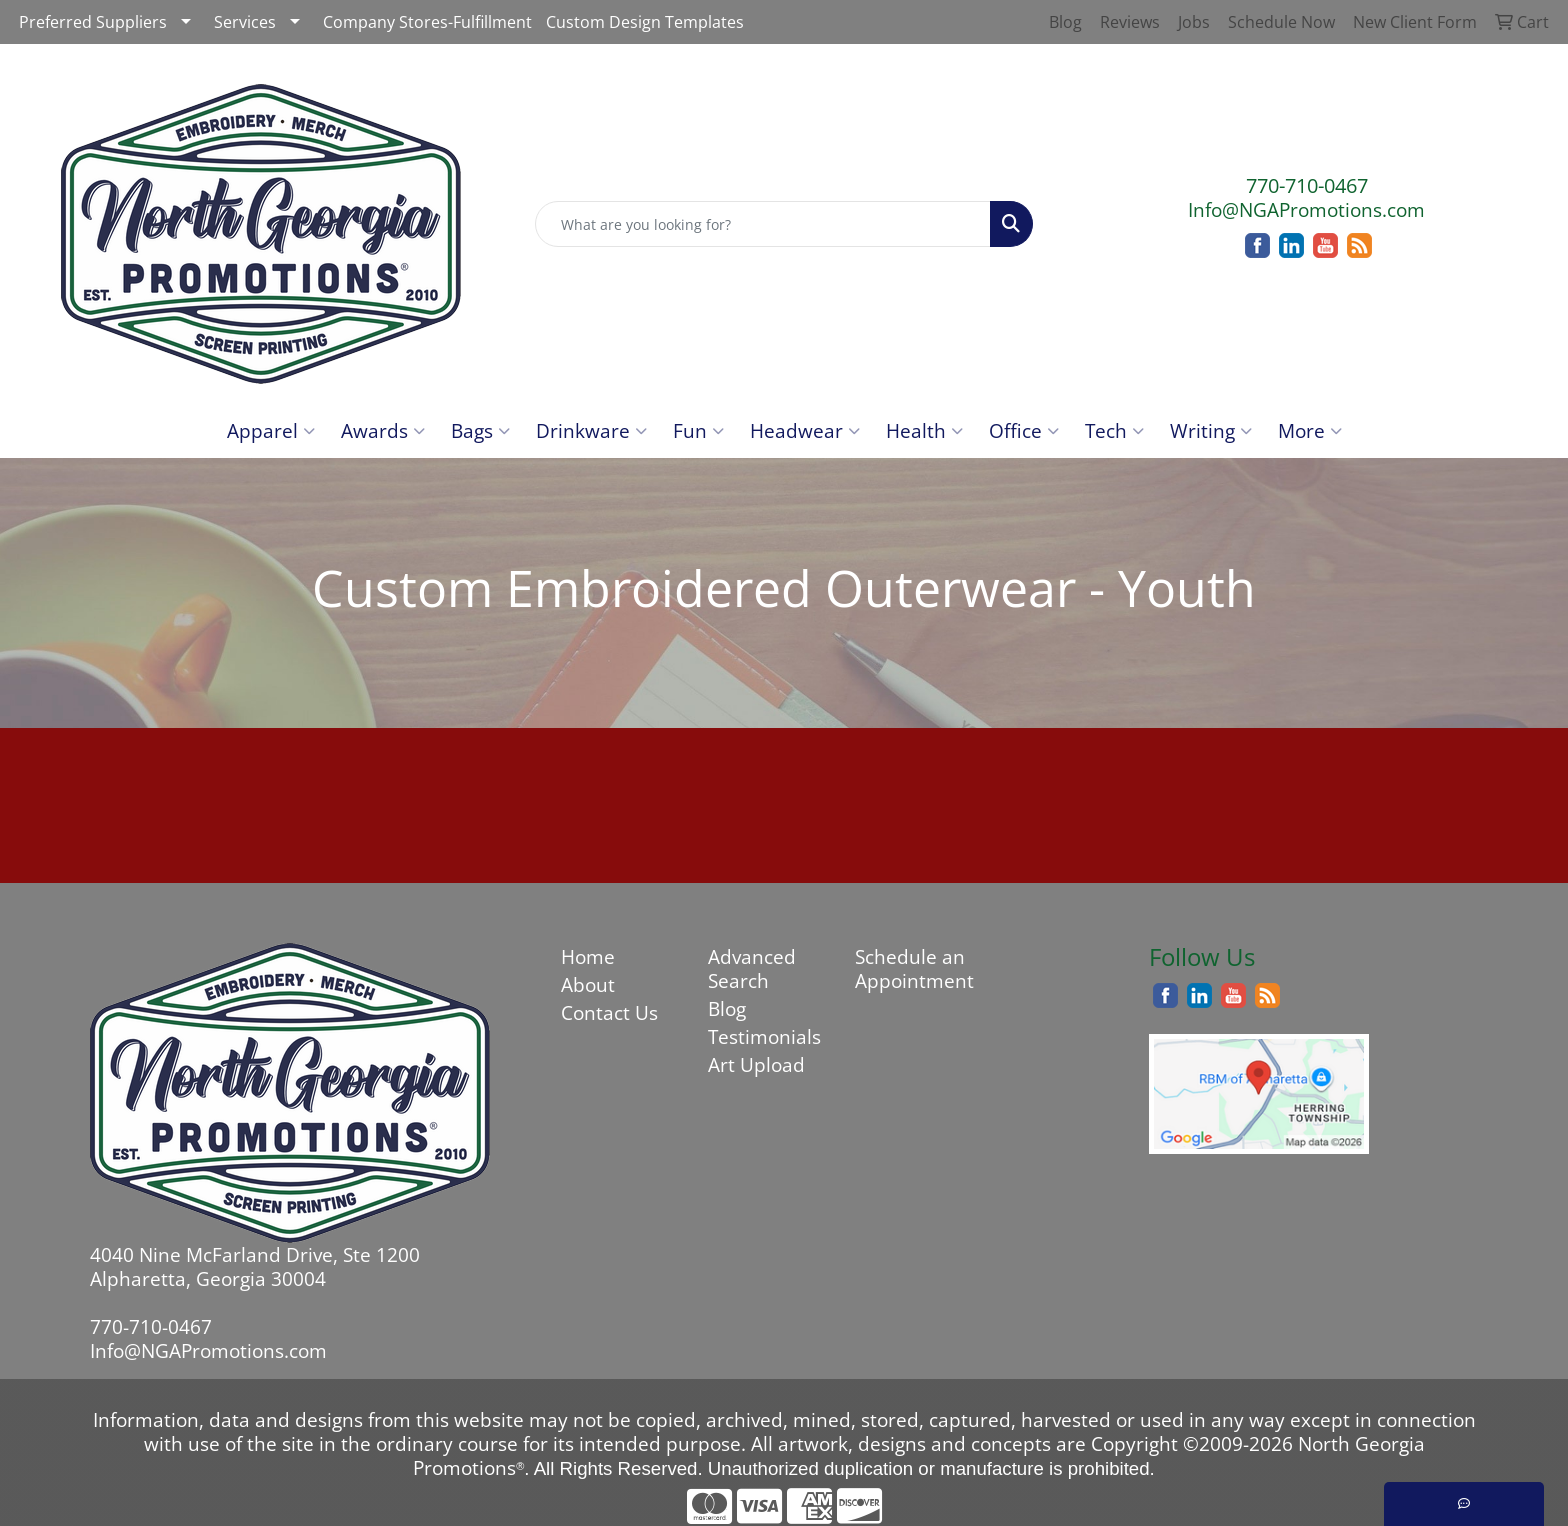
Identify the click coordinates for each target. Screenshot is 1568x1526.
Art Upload (756, 1064)
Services (245, 22)
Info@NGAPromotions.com (1306, 209)
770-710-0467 (1307, 185)
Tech (1114, 430)
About (588, 984)
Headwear (805, 430)
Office (1024, 430)
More (1310, 430)
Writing (1211, 430)
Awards (383, 430)
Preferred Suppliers (93, 22)
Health (924, 430)
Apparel (271, 430)
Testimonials (764, 1036)
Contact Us (609, 1012)
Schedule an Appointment (914, 968)
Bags (480, 430)
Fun (698, 430)
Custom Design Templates (645, 22)
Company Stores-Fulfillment (427, 22)
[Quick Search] (763, 224)
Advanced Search (752, 968)
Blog (727, 1008)
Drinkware (591, 430)
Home (588, 956)
